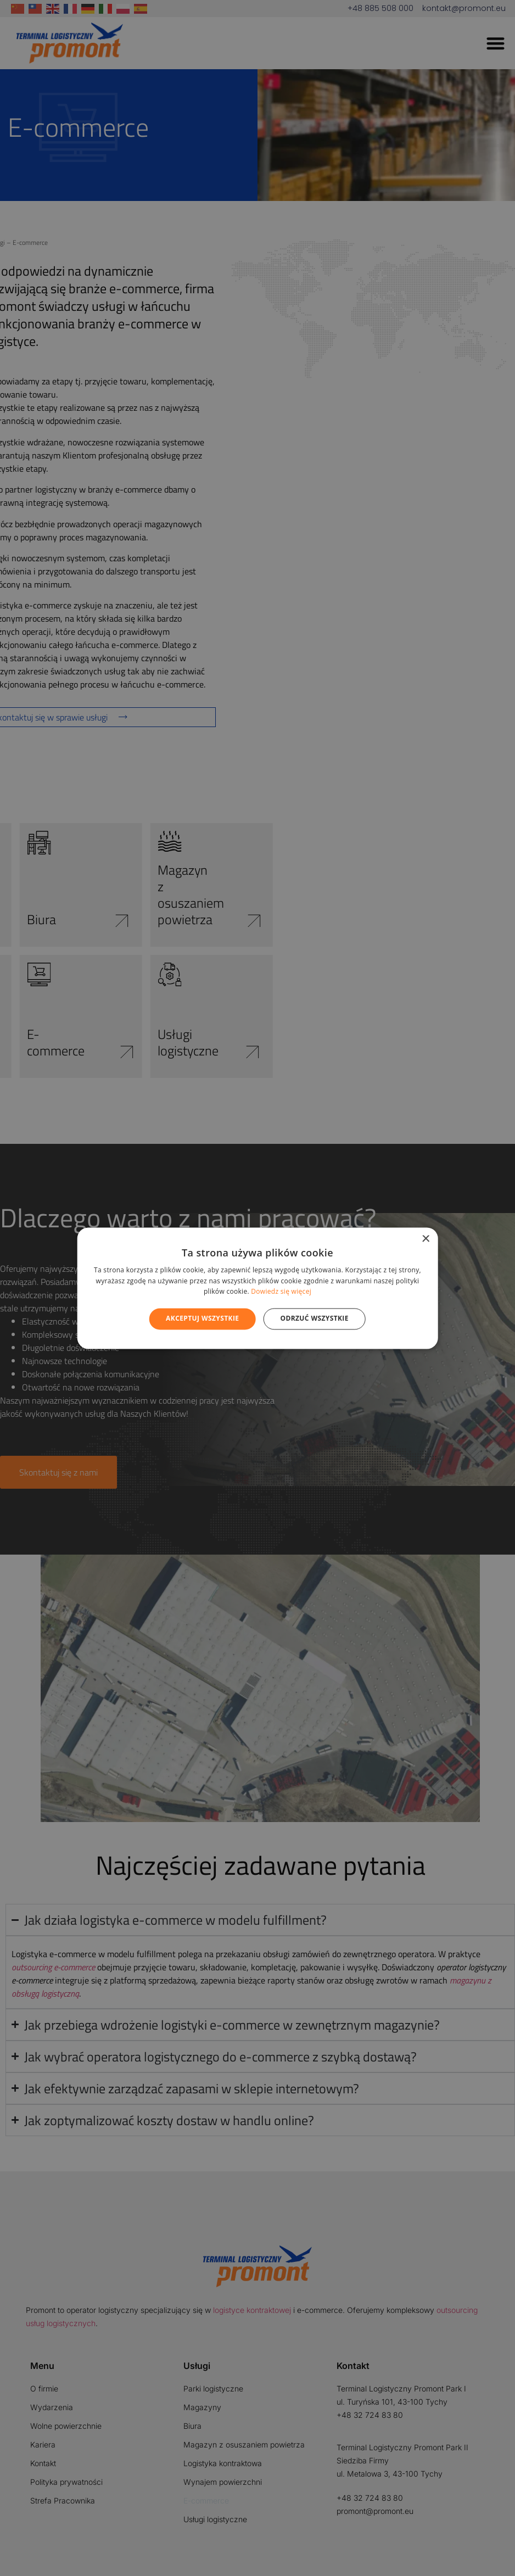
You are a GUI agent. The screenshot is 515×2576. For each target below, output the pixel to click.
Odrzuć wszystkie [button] (314, 1318)
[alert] (257, 1288)
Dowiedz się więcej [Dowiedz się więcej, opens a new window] (281, 1292)
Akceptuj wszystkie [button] (202, 1318)
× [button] (425, 1239)
